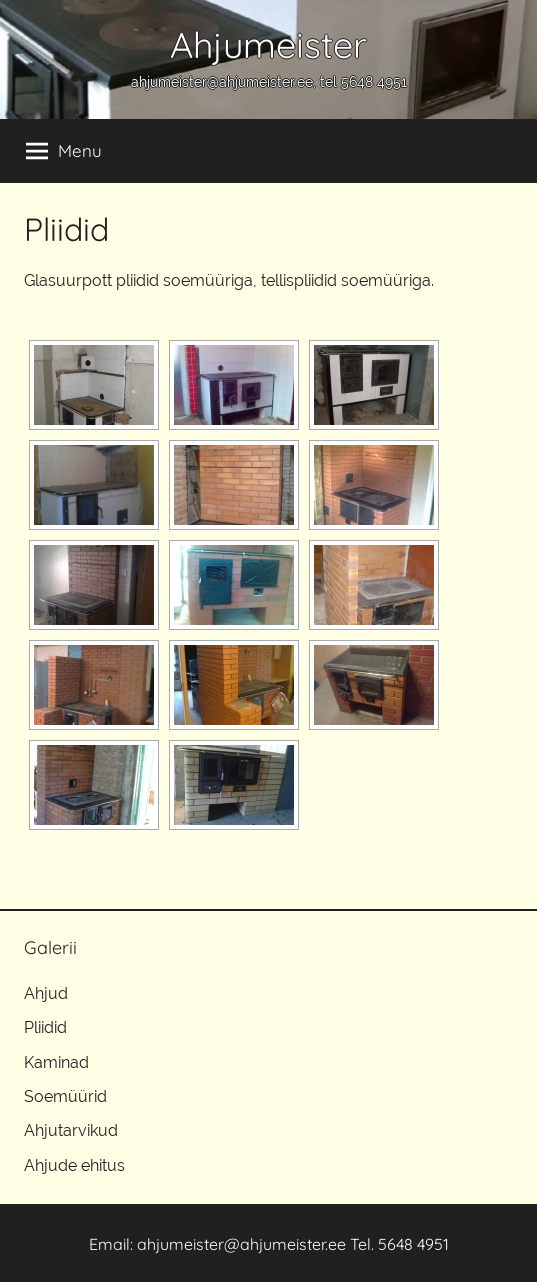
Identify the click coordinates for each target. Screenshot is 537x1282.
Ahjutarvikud (71, 1130)
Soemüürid (65, 1096)
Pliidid (45, 1027)
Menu (64, 151)
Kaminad (56, 1062)
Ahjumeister (268, 44)
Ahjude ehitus (74, 1165)
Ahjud (46, 993)
